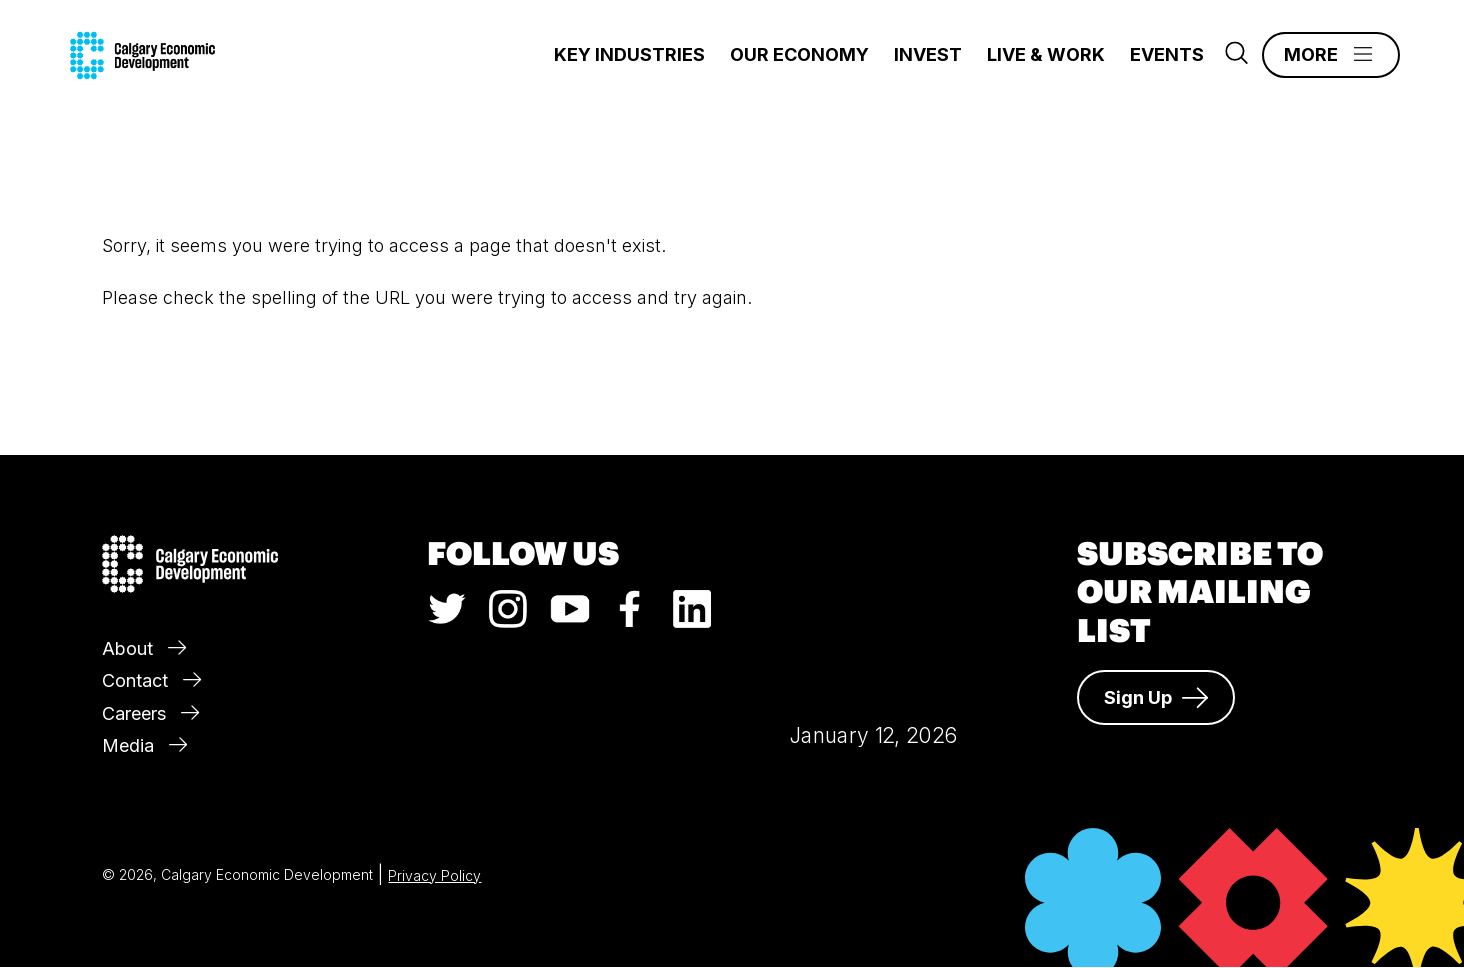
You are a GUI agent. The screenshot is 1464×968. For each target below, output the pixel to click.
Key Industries (629, 54)
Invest (928, 54)
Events (1167, 54)
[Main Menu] (1331, 55)
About (144, 648)
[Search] (1236, 58)
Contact (151, 680)
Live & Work (1046, 54)
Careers (150, 713)
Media (144, 745)
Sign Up (1156, 698)
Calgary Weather (873, 603)
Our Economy (799, 54)
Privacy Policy (434, 875)
